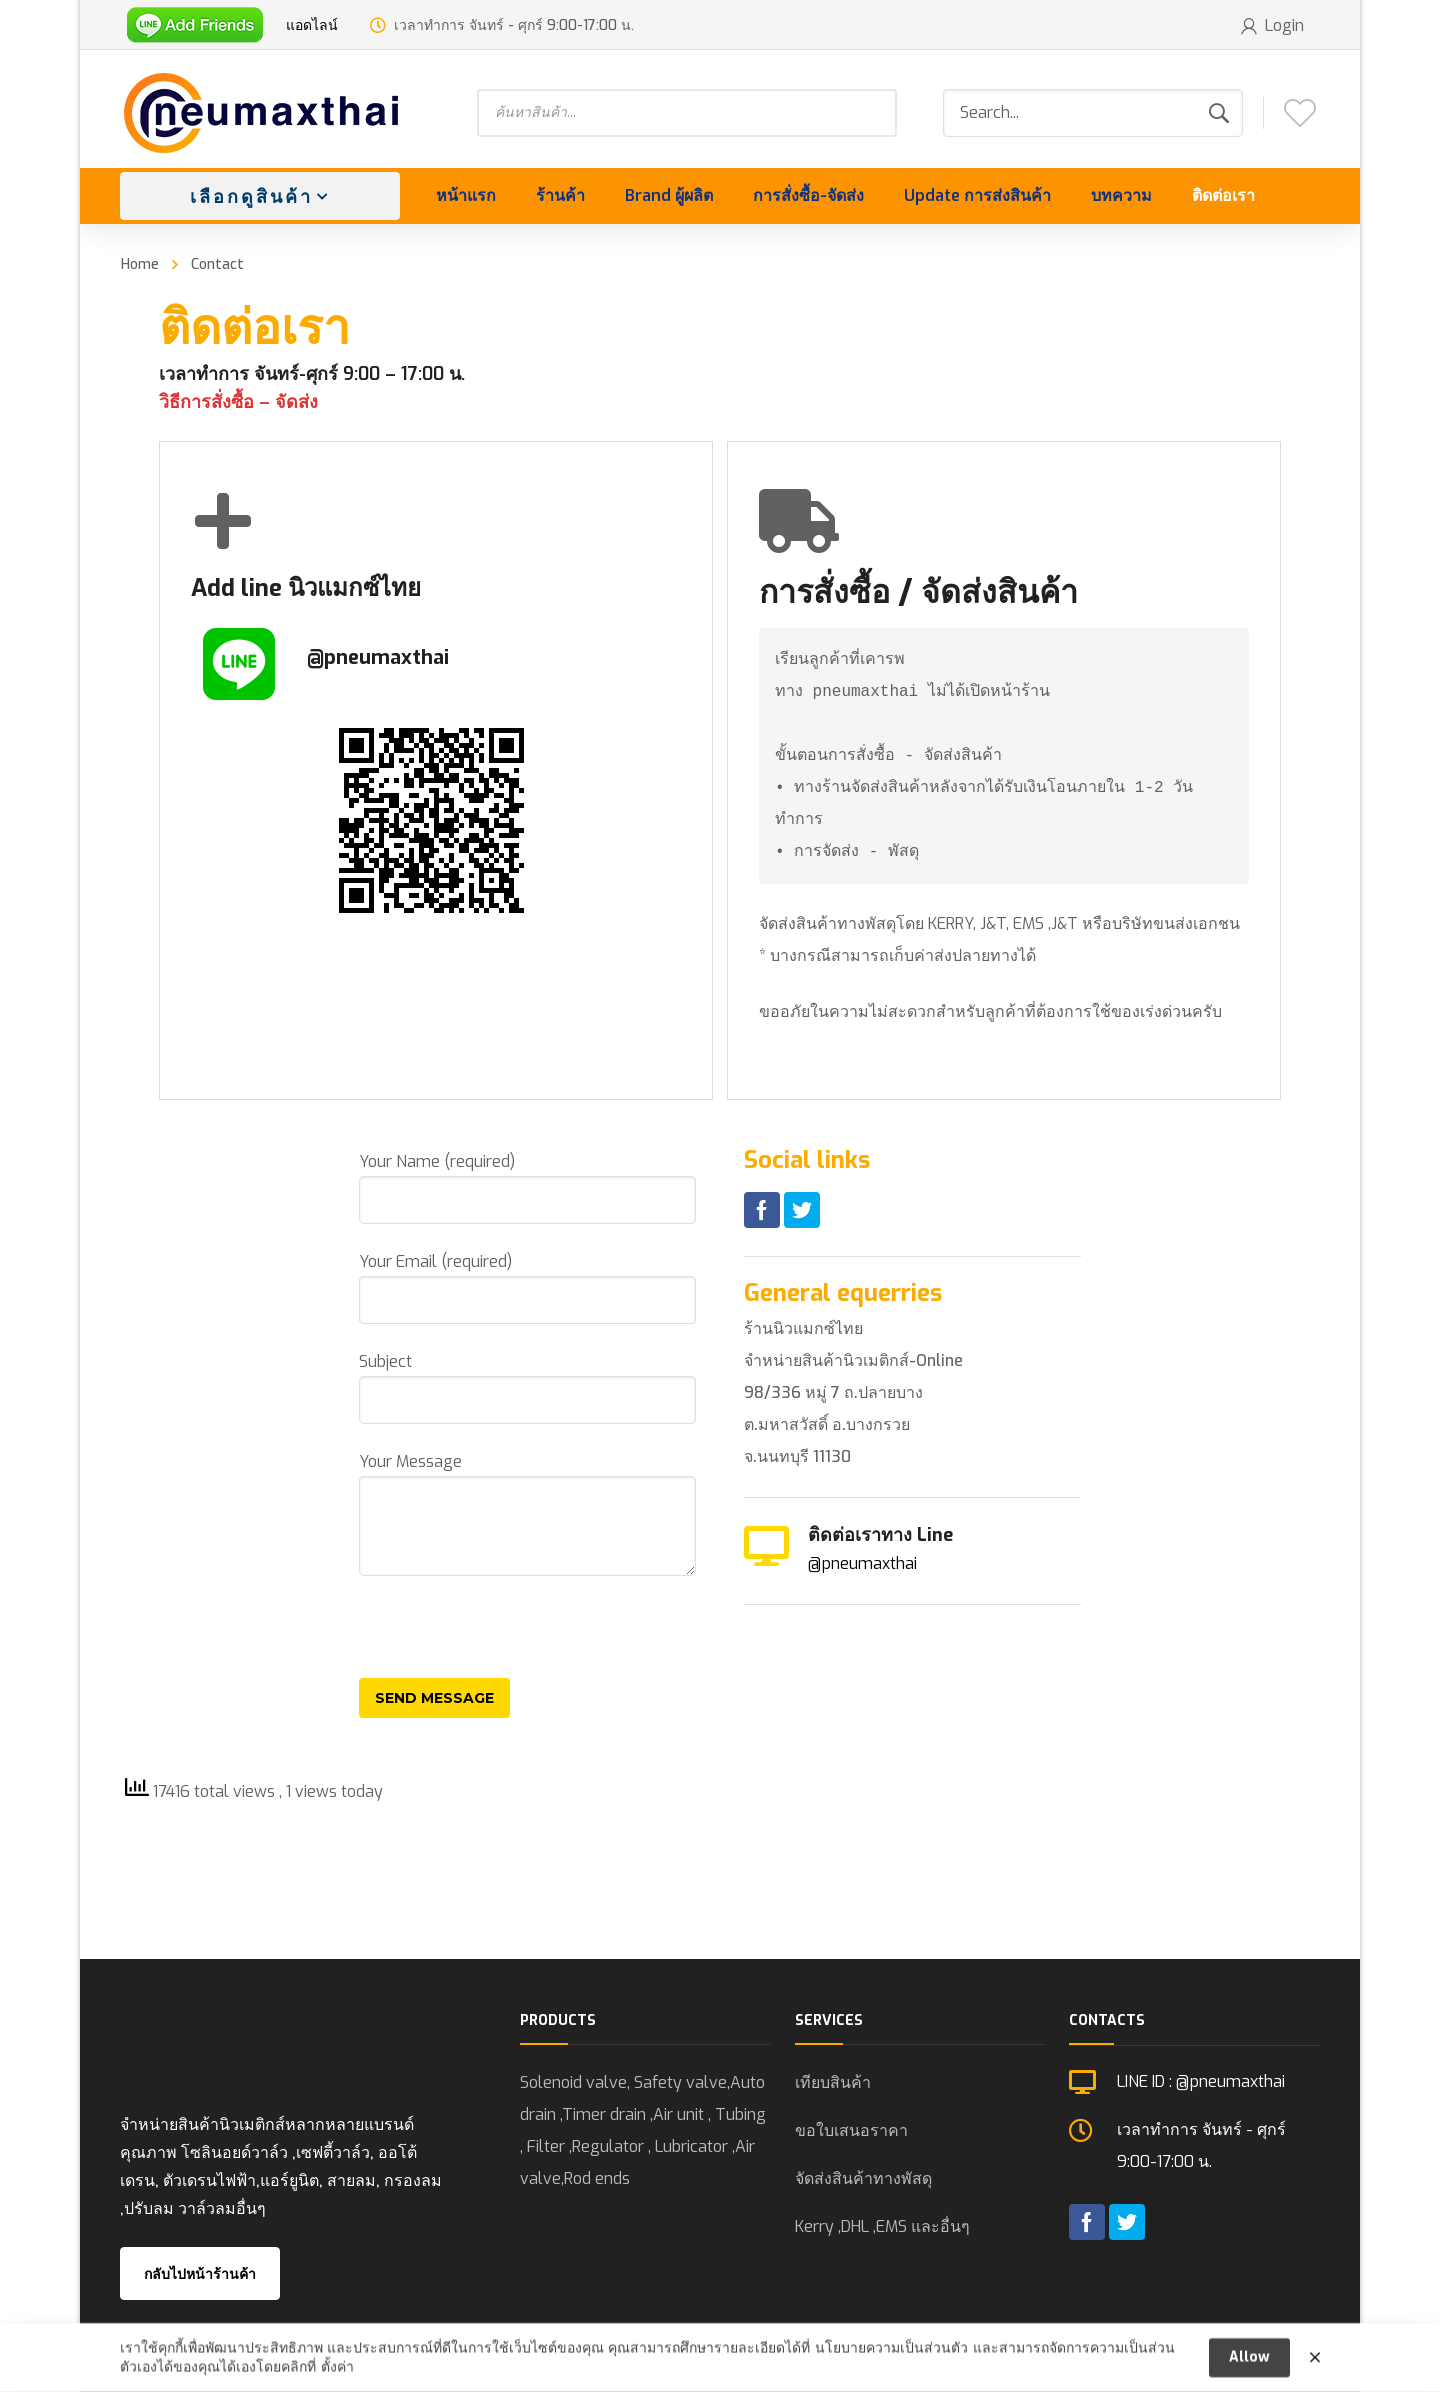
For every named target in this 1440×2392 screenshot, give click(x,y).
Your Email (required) (527, 1287)
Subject (527, 1387)
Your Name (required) (527, 1187)
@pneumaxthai (862, 1563)
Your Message (527, 1513)
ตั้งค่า (337, 2375)
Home (140, 264)
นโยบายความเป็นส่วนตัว (891, 2356)
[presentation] (511, 1639)
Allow (1249, 2365)
